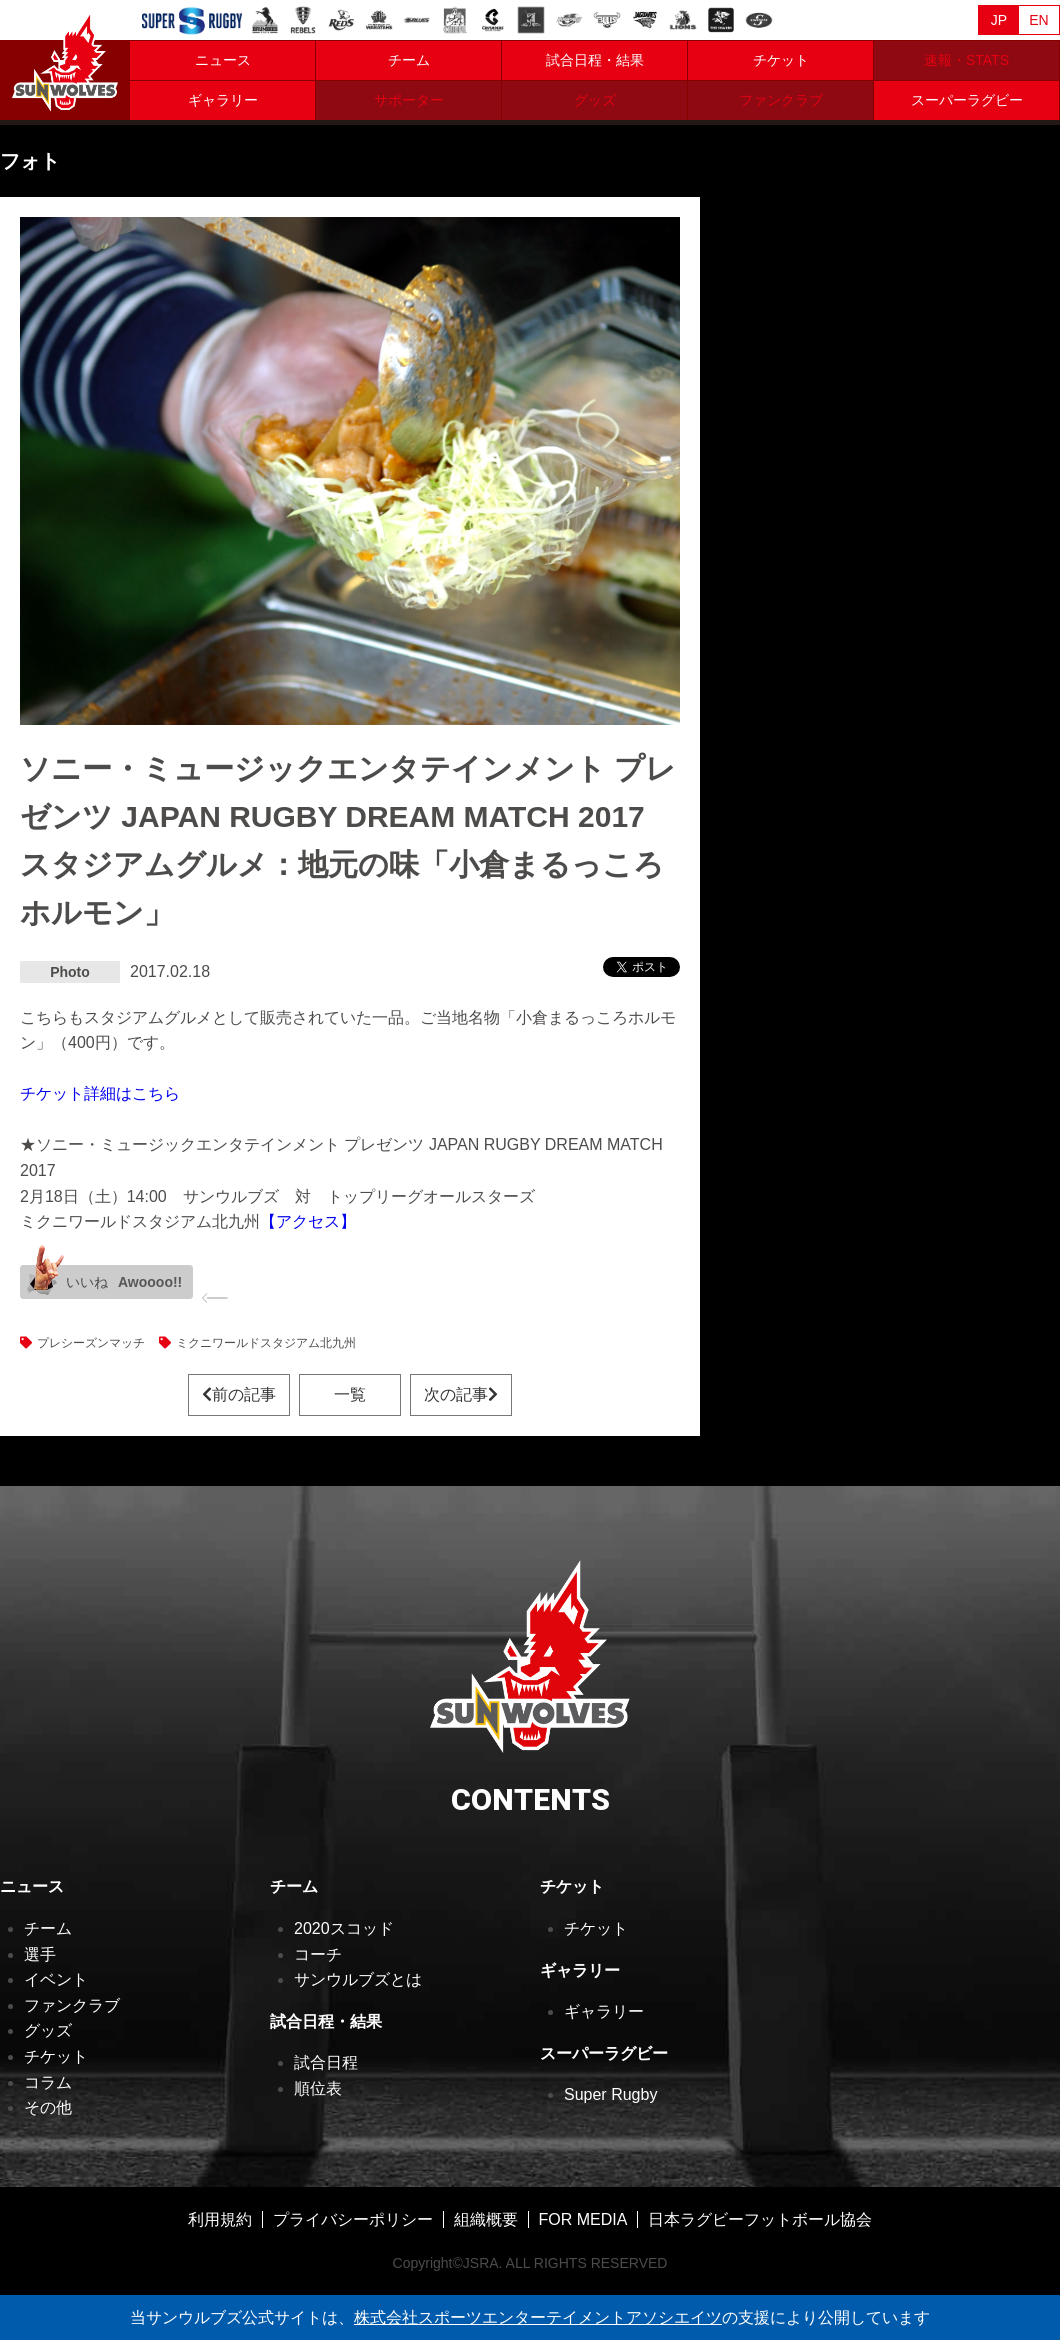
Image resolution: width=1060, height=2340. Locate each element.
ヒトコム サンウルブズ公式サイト (65, 60)
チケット (781, 60)
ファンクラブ (72, 2005)
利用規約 (220, 2219)
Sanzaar (192, 21)
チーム (409, 60)
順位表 (318, 2088)
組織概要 (486, 2219)
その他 (48, 2107)
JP (999, 20)
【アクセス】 (308, 1221)
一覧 (350, 1394)
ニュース (223, 60)
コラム (48, 2082)
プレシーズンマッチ (91, 1343)
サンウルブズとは (358, 1979)
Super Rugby (610, 2094)
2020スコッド (344, 1928)
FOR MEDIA (583, 2219)
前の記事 (239, 1394)
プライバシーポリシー (353, 2219)
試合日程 (326, 2062)
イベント (56, 1979)
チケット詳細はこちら (100, 1093)
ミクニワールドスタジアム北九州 (266, 1343)
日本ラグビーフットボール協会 (760, 2219)
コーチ (318, 1954)
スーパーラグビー (967, 100)
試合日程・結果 (595, 60)
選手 (40, 1954)
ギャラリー (223, 100)
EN (1038, 20)
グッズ (48, 2030)
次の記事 (461, 1394)
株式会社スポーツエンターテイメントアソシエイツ (538, 2317)
